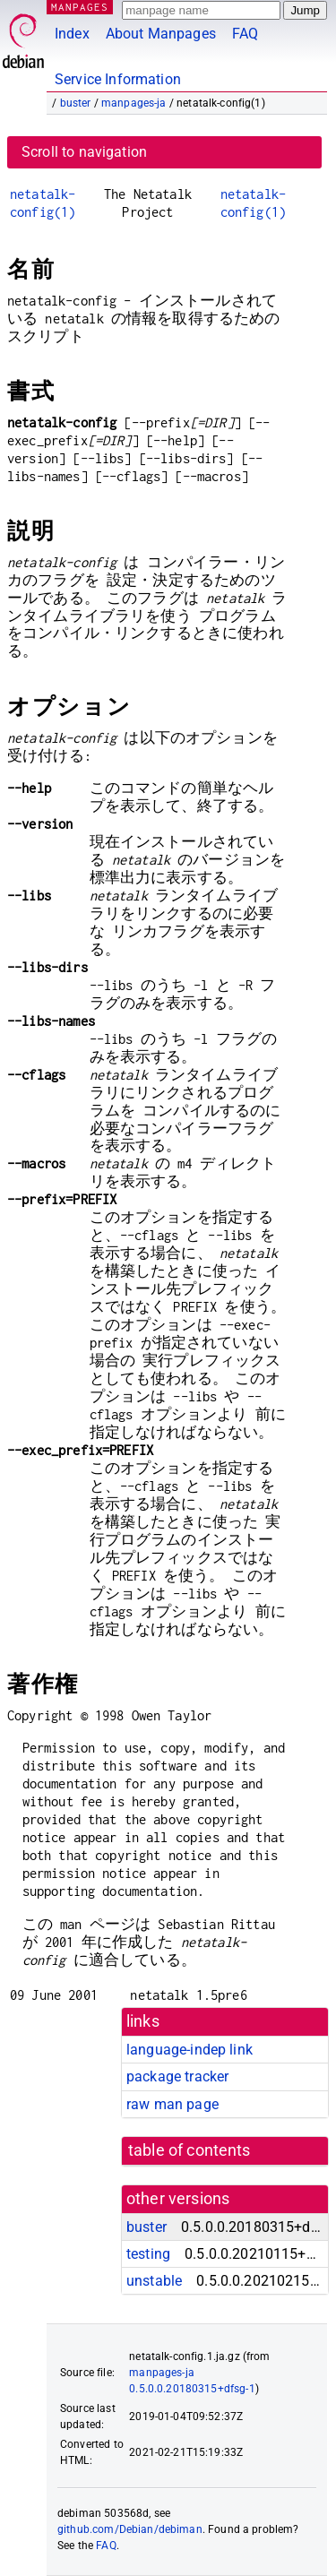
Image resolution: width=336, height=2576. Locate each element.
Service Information (118, 79)
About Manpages (161, 33)
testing (148, 2253)
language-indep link (189, 2049)
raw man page (172, 2104)
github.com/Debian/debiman (129, 2529)
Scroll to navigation (84, 151)
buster (75, 103)
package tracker (177, 2076)
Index (72, 33)
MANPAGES (79, 7)
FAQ (245, 33)
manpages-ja (134, 103)
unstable (154, 2280)
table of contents (189, 2150)
